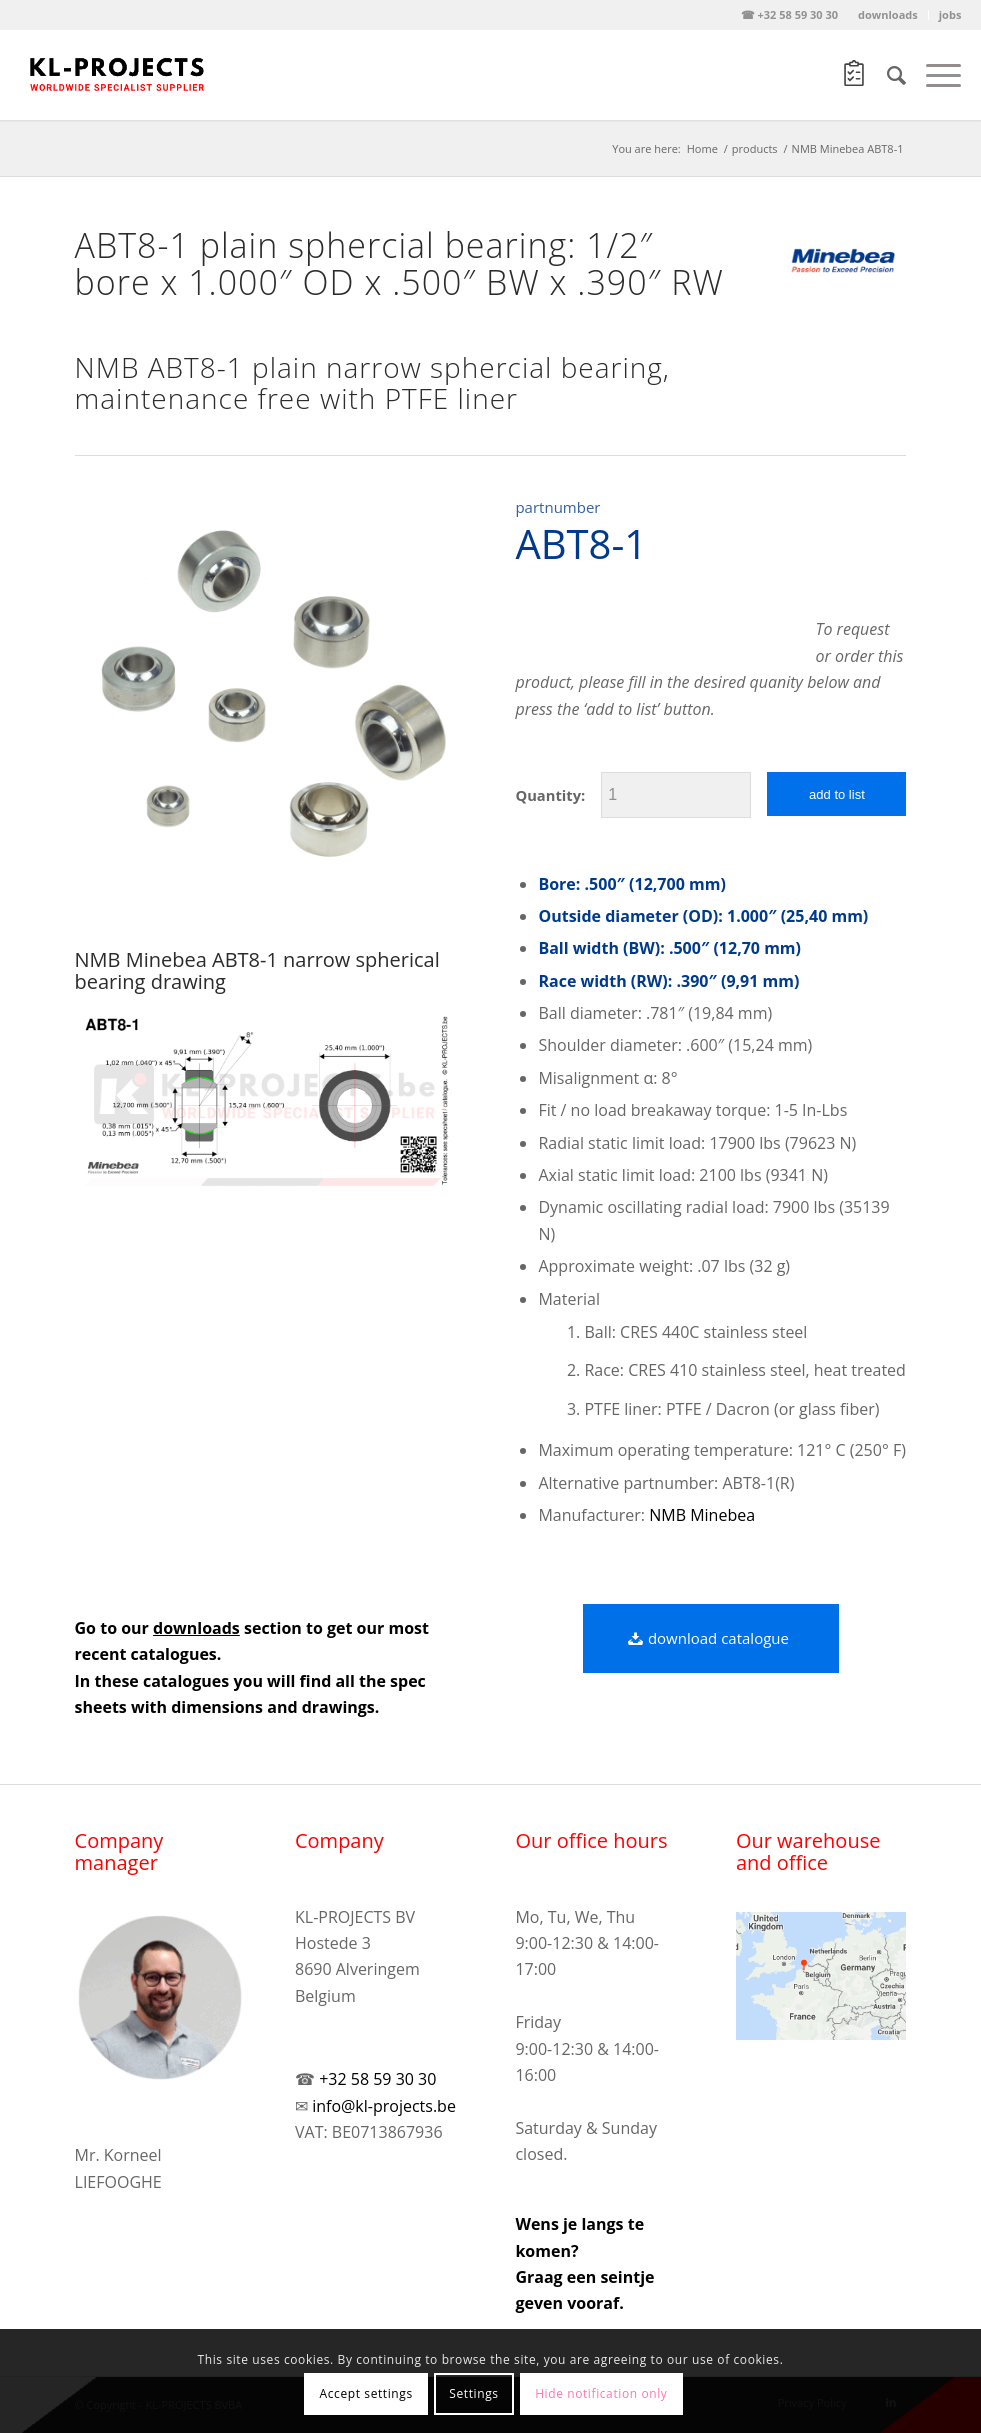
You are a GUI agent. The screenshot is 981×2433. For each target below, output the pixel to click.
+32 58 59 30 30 (377, 2079)
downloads (888, 14)
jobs (950, 14)
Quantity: (550, 795)
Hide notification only (601, 2393)
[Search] (886, 75)
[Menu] (933, 75)
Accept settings (366, 2393)
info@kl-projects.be (384, 2106)
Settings (473, 2393)
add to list (837, 794)
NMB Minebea (702, 1515)
